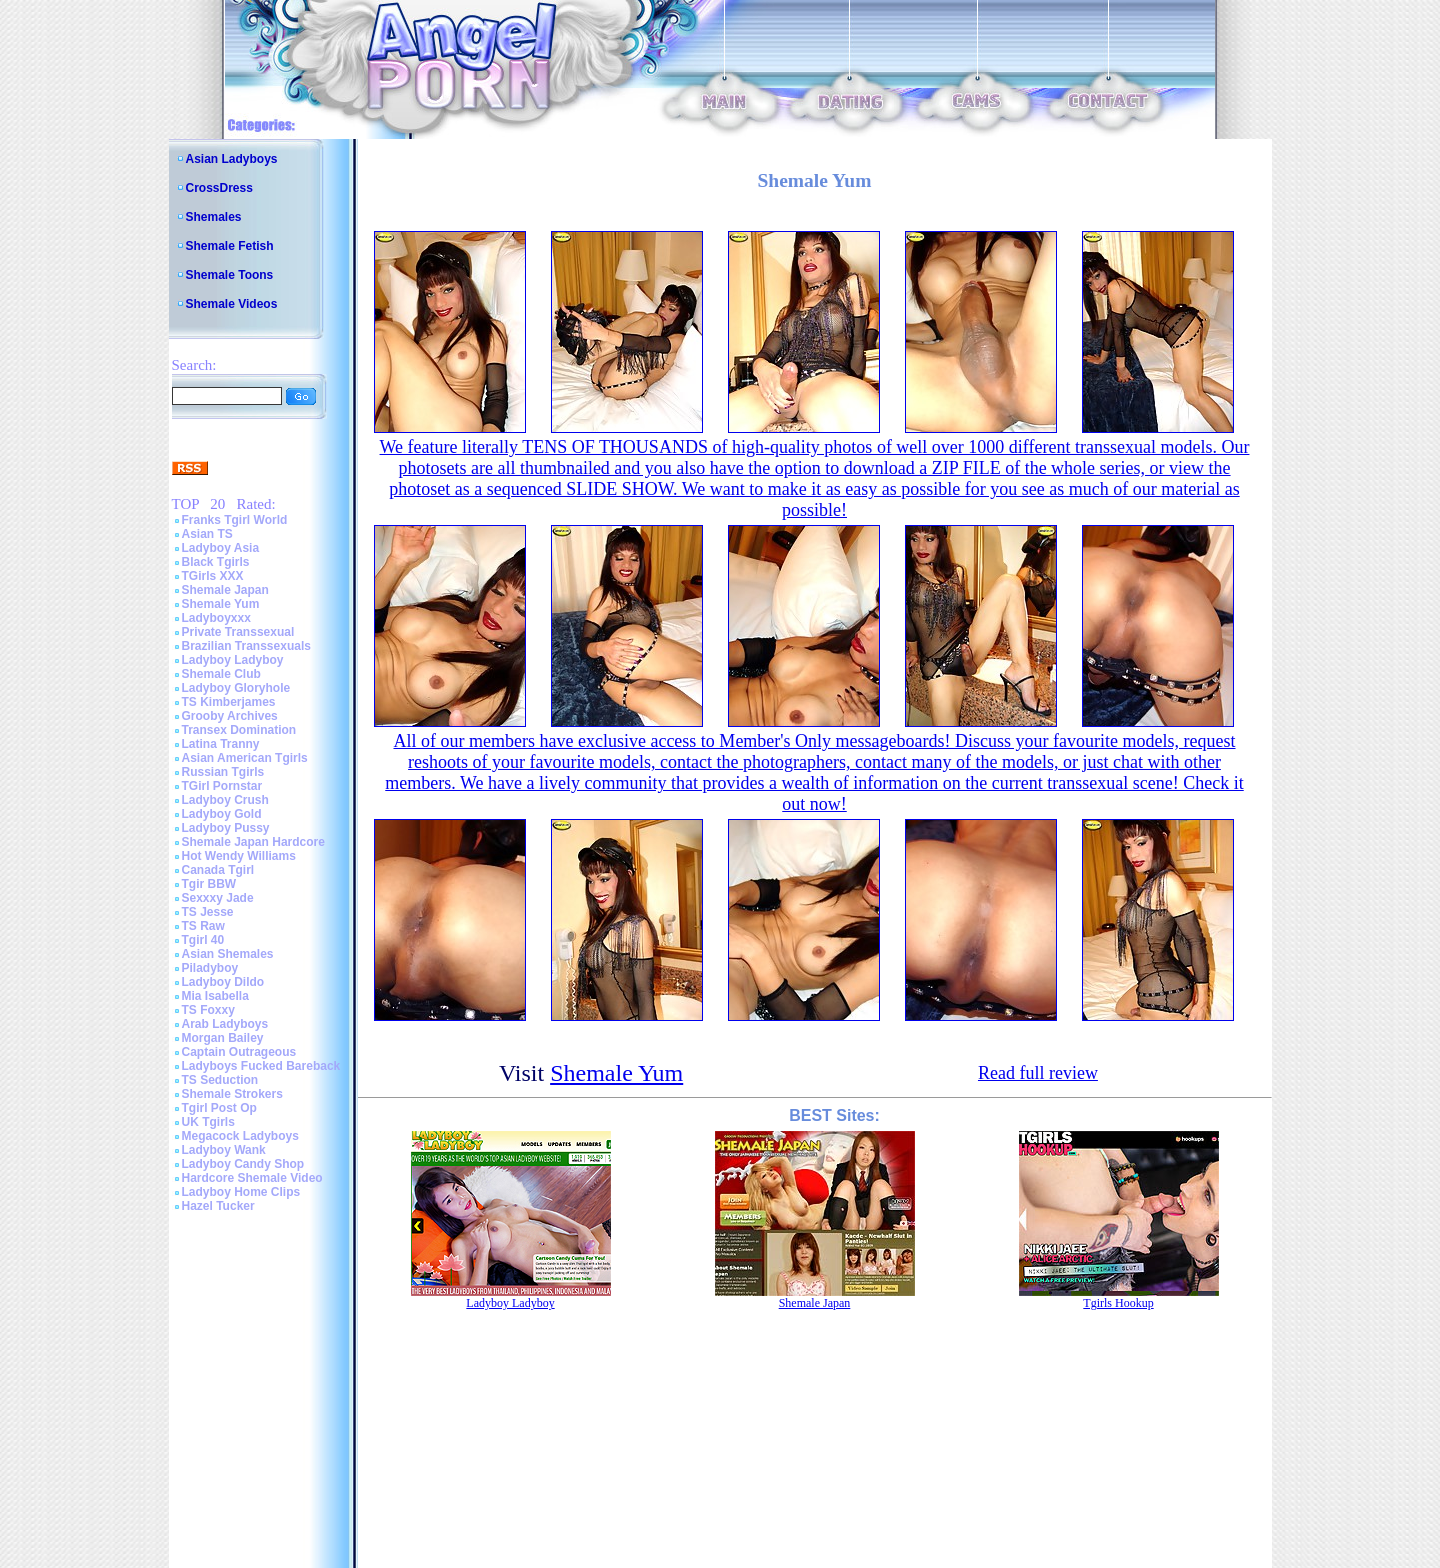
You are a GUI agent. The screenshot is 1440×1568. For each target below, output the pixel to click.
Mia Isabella (215, 996)
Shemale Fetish (230, 246)
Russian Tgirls (223, 772)
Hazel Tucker (218, 1206)
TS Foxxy (208, 1010)
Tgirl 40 (203, 940)
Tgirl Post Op (219, 1108)
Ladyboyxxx (216, 618)
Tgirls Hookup (1118, 1303)
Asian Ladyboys (232, 159)
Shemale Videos (232, 304)
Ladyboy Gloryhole (236, 688)
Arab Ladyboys (225, 1024)
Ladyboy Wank (224, 1150)
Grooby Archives (230, 716)
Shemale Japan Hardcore (253, 842)
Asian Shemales (228, 954)
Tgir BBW (209, 884)
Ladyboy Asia (221, 548)
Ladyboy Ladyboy (233, 660)
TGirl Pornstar (222, 786)
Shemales (214, 217)
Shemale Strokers (232, 1094)
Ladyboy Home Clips (241, 1192)
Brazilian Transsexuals (246, 646)
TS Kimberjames (229, 702)
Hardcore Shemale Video (252, 1178)
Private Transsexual (238, 632)
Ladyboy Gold (222, 814)
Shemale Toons (230, 275)
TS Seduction (220, 1080)
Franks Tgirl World (235, 520)
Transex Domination (239, 730)
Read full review (1038, 1073)
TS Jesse (208, 912)
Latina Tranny (221, 744)
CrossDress (219, 188)
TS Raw (203, 926)
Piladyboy (210, 968)
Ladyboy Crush (225, 800)
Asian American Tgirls (245, 758)
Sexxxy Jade (218, 898)
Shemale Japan (225, 590)
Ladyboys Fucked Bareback (261, 1066)
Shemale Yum (221, 604)
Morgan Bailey (223, 1038)
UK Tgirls (208, 1122)
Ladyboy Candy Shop (243, 1164)
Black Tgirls (216, 562)
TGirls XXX (213, 576)
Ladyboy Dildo (223, 982)
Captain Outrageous (239, 1052)
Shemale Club (221, 674)
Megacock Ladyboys (240, 1136)
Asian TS (207, 534)
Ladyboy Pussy (226, 828)
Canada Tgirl (218, 870)
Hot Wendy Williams (239, 856)
